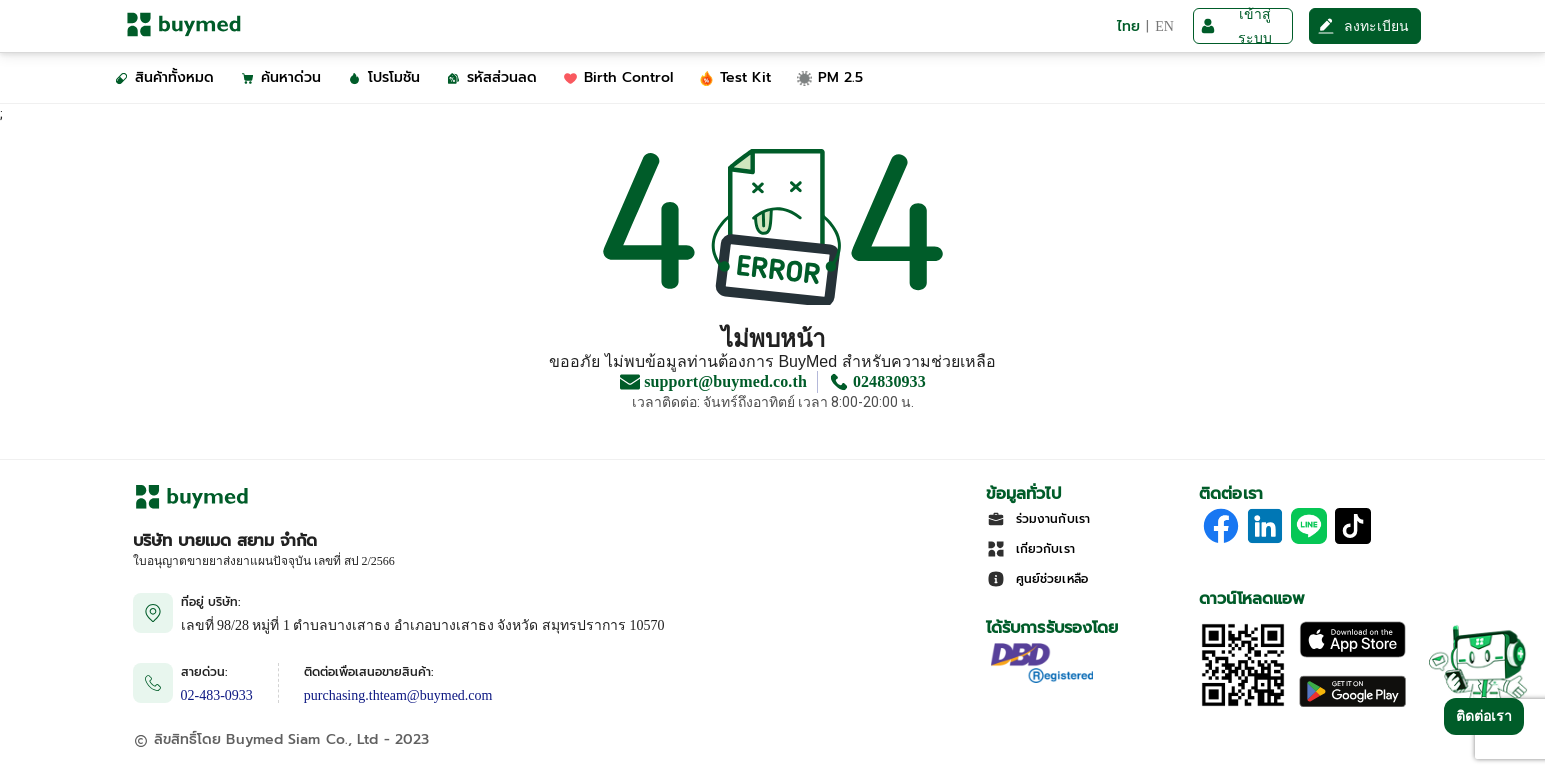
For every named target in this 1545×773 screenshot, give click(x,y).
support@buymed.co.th (725, 382)
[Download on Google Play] (1352, 704)
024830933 (889, 382)
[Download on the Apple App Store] (1352, 653)
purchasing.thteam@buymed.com (398, 695)
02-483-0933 (217, 695)
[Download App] (1243, 704)
